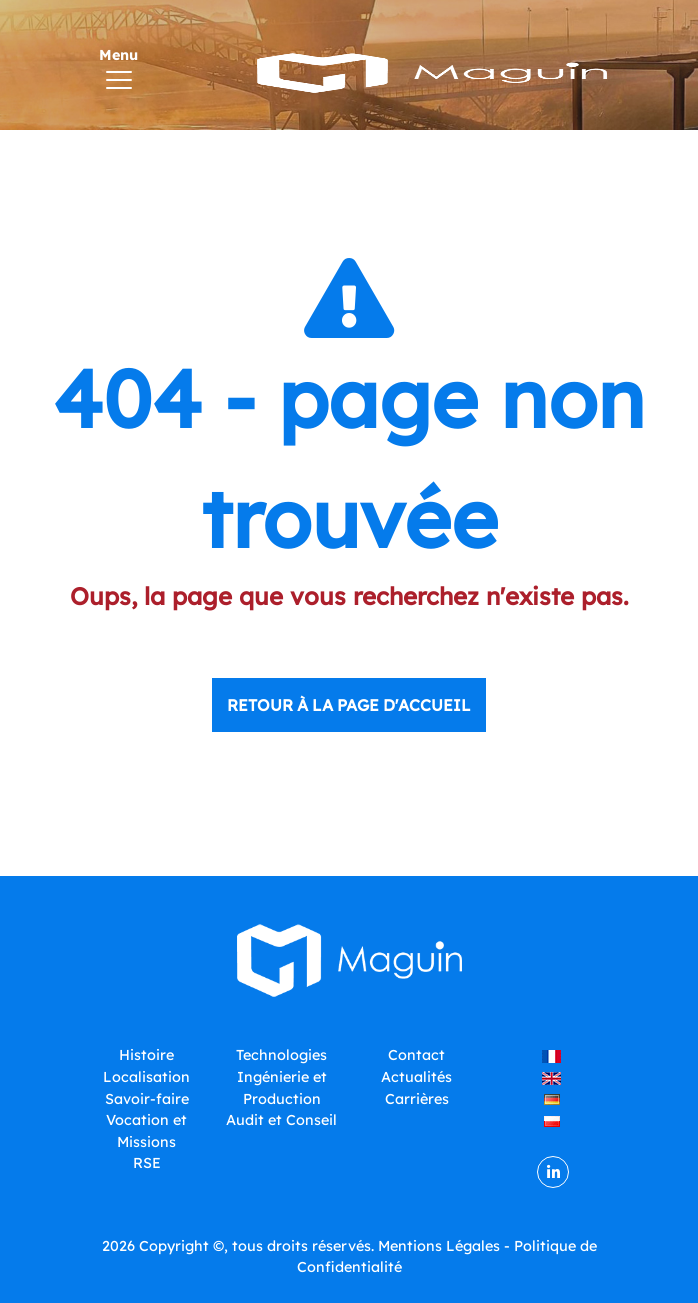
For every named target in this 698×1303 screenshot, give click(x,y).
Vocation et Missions (146, 1131)
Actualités (416, 1077)
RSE (147, 1163)
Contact (416, 1055)
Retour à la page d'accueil (349, 705)
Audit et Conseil (281, 1120)
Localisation (146, 1077)
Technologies (281, 1055)
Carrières (417, 1099)
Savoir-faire (147, 1099)
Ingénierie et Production (282, 1088)
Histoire (146, 1055)
